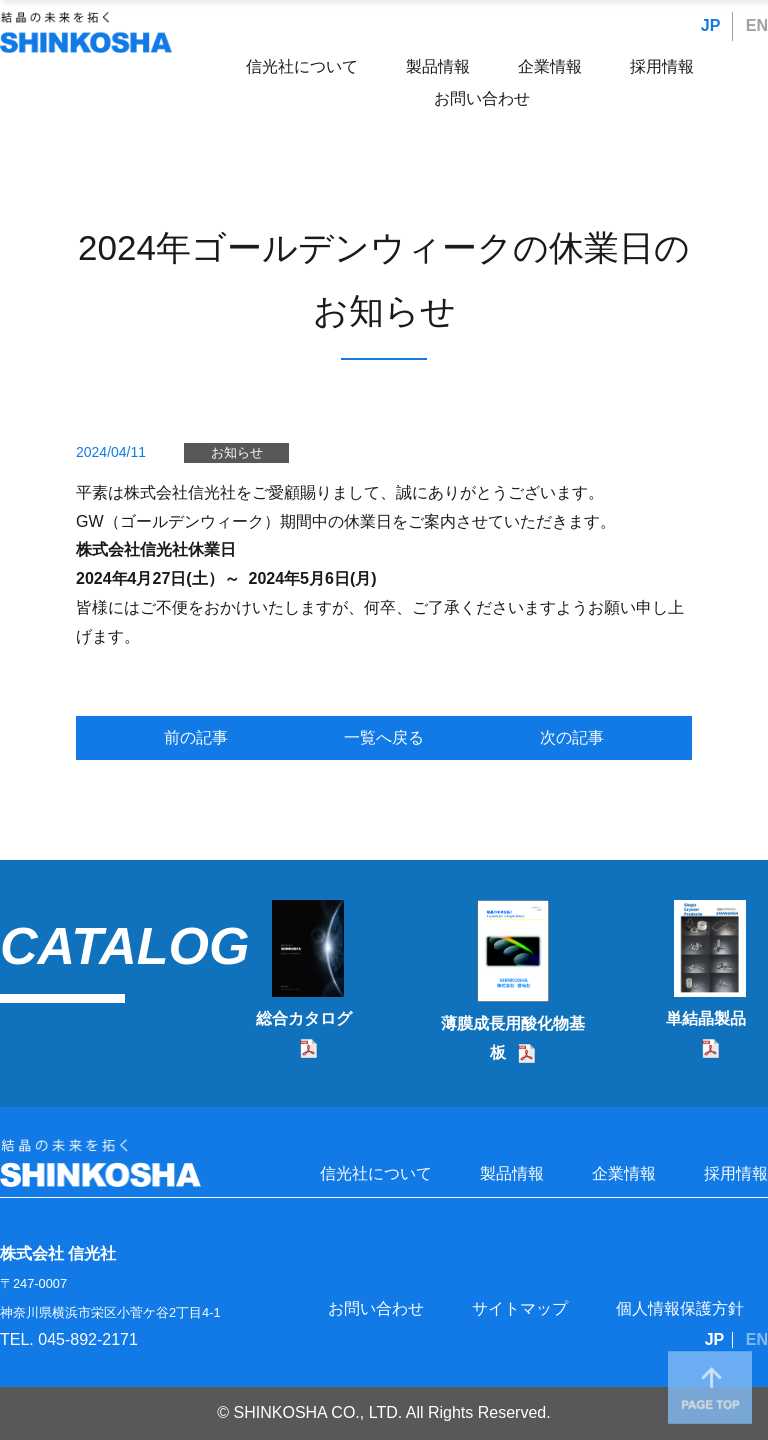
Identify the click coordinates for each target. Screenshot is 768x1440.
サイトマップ (520, 1308)
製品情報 (438, 66)
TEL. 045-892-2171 (69, 1339)
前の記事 (196, 737)
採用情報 (662, 66)
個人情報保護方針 (680, 1308)
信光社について (302, 66)
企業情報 (550, 66)
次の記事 (572, 737)
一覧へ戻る (384, 737)
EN (757, 25)
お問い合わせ (482, 98)
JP (711, 25)
